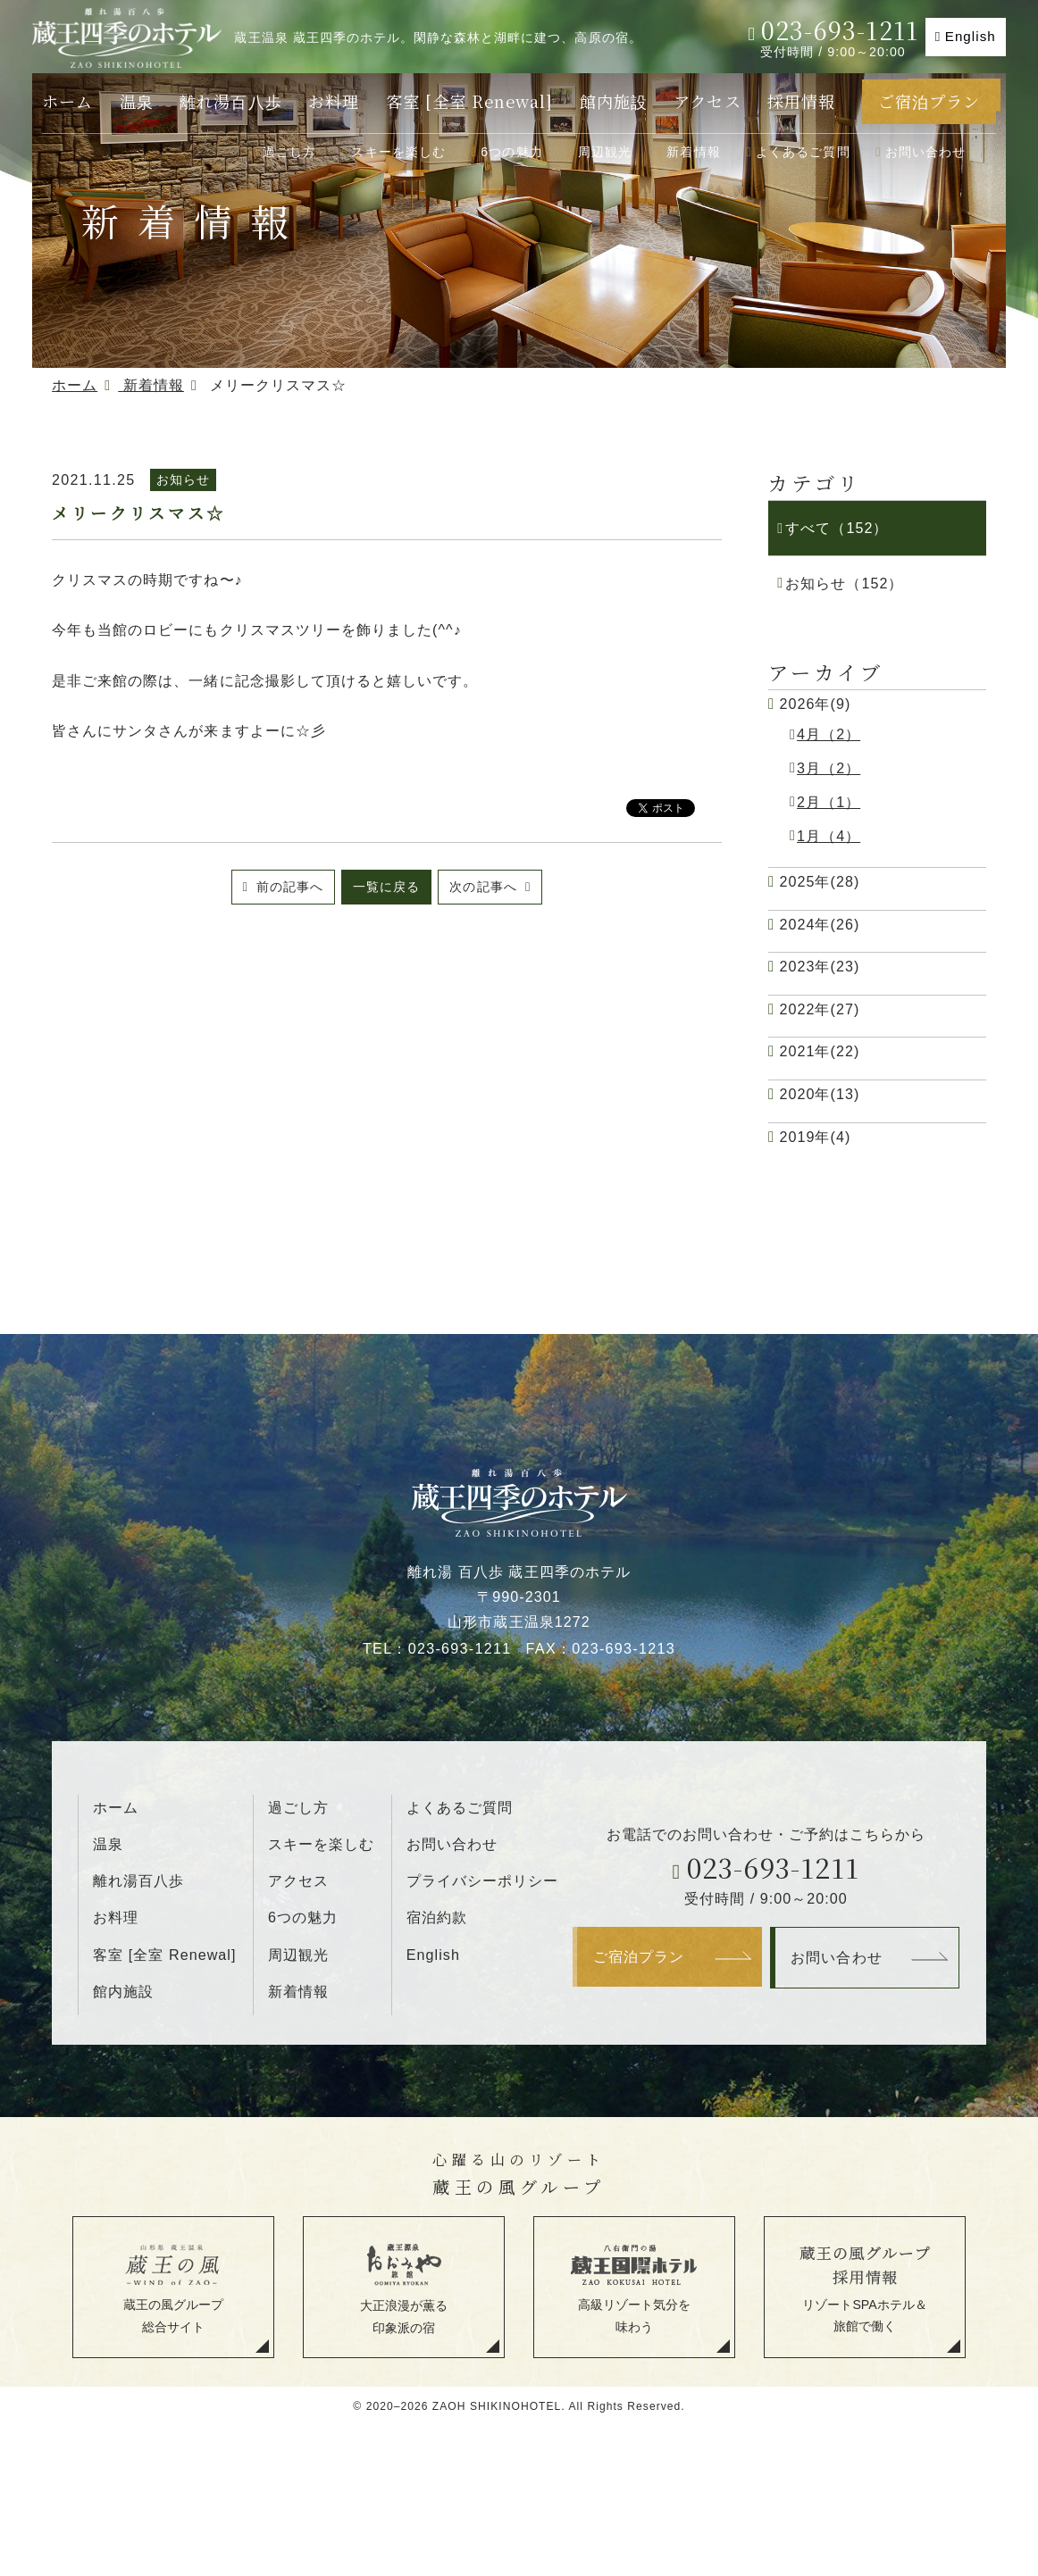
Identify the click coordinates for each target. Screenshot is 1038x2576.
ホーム (67, 101)
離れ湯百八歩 (230, 101)
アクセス (707, 101)
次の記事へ (485, 887)
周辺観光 (605, 152)
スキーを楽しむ (398, 152)
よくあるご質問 (803, 152)
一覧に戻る (386, 887)
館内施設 (614, 101)
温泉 (137, 101)
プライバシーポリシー (482, 1880)
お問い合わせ (926, 152)
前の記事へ (287, 887)
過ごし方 (290, 152)
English (970, 36)
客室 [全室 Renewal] (470, 101)
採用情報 (801, 101)
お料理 (333, 101)
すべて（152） (836, 528)
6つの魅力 (512, 152)
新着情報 (693, 152)
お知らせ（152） (844, 583)
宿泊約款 (436, 1917)
